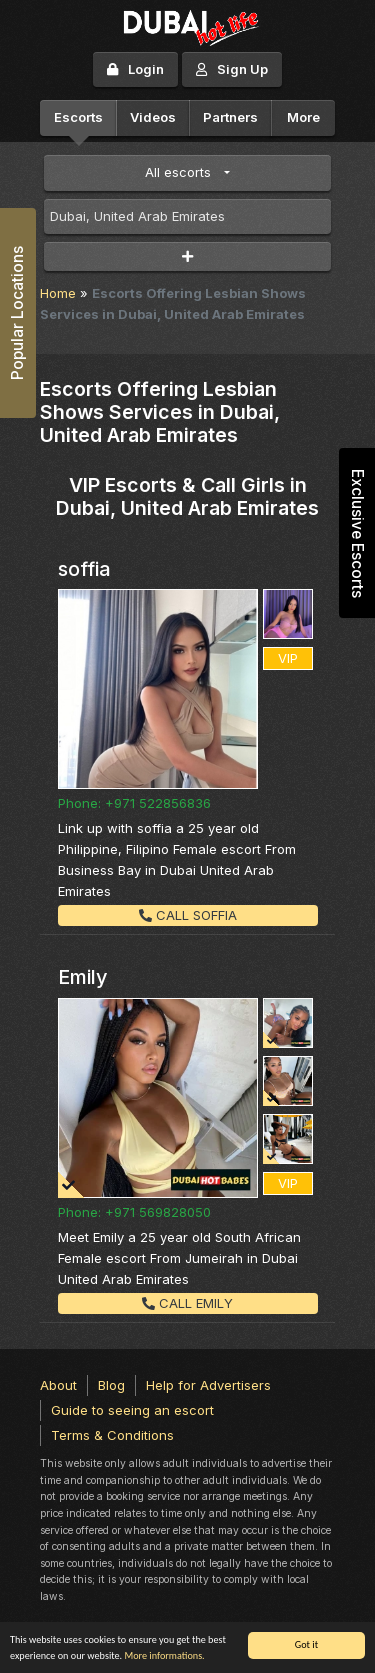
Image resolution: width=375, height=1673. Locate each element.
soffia (84, 569)
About (58, 1385)
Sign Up (232, 69)
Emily (83, 977)
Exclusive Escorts (357, 533)
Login (135, 69)
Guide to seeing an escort (132, 1410)
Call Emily (187, 1303)
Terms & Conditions (112, 1435)
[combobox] (187, 217)
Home (58, 293)
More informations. (164, 1655)
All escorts (178, 172)
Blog (111, 1385)
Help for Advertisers (208, 1385)
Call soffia (188, 915)
